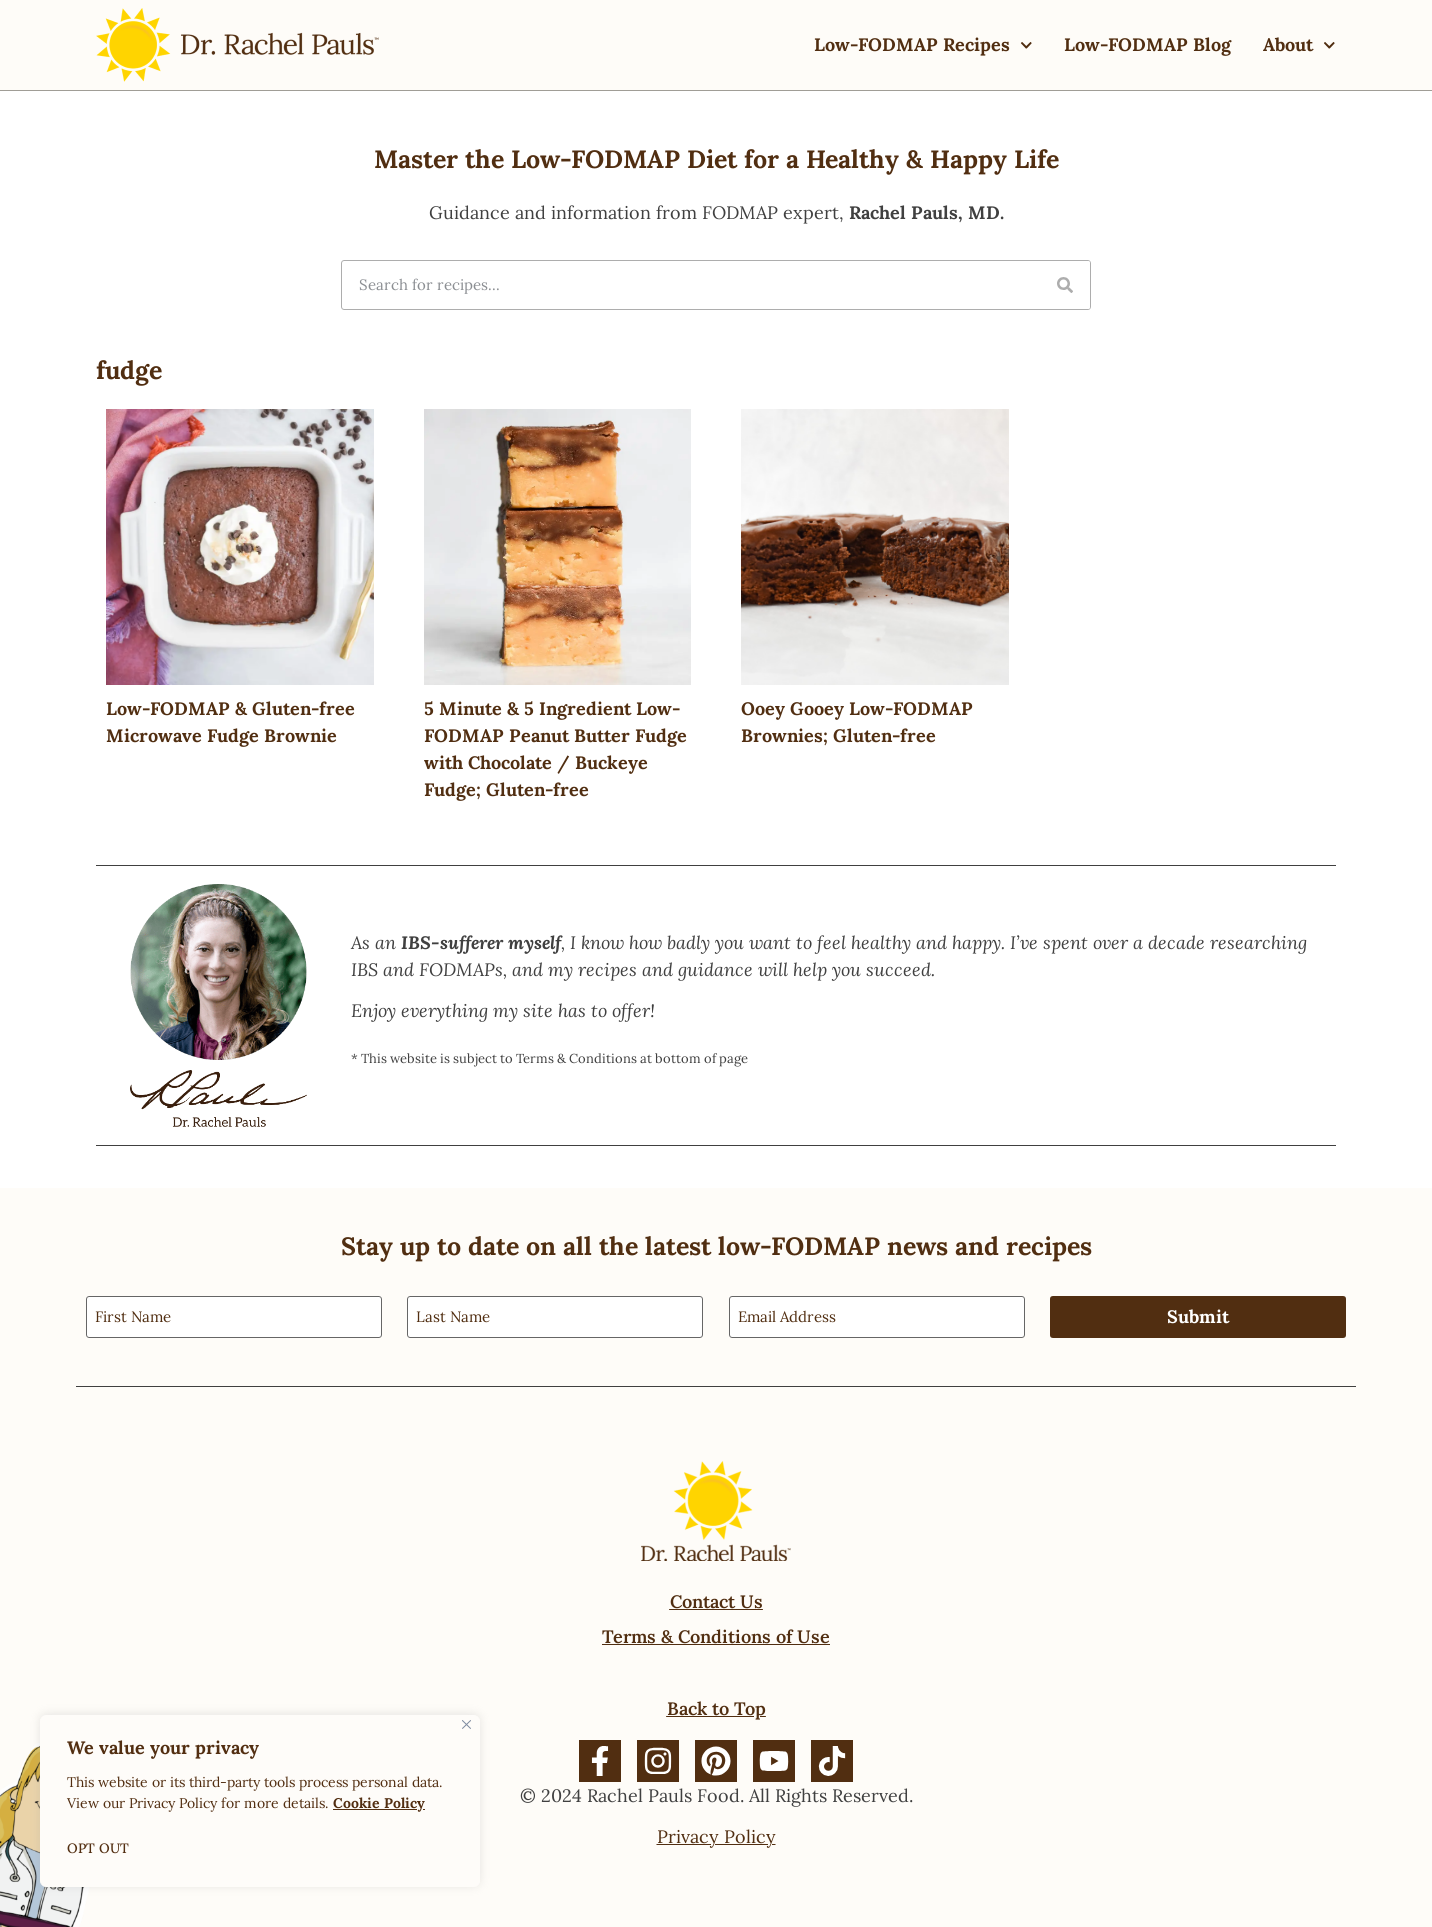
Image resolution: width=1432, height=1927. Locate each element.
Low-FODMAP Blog (1147, 44)
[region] (260, 1801)
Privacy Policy (716, 1835)
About (1299, 45)
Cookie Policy (379, 1803)
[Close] (466, 1724)
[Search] (1065, 285)
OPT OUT (99, 1848)
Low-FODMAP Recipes (923, 45)
